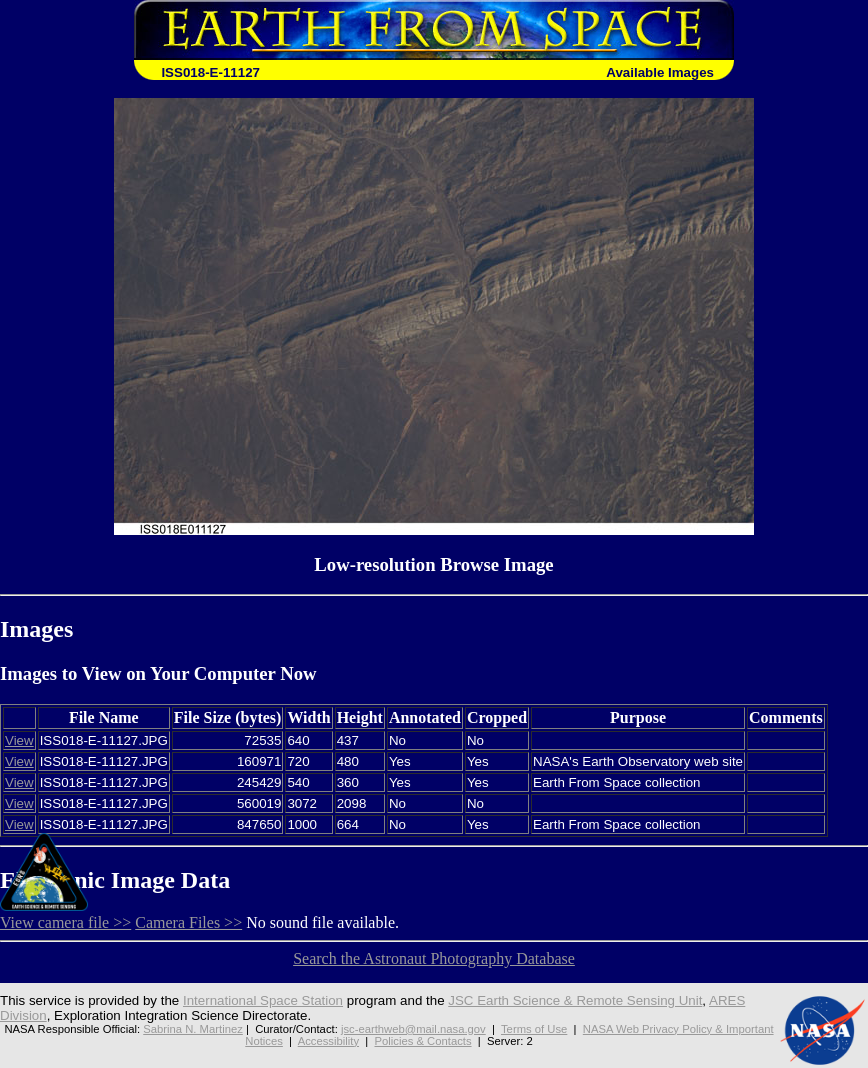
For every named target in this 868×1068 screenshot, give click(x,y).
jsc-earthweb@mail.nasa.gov (413, 1029)
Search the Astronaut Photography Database (434, 958)
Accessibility (328, 1041)
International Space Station (263, 1000)
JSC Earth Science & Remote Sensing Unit (575, 1000)
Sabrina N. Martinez (193, 1029)
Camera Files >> (188, 922)
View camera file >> (65, 922)
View (19, 740)
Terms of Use (534, 1029)
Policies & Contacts (423, 1041)
